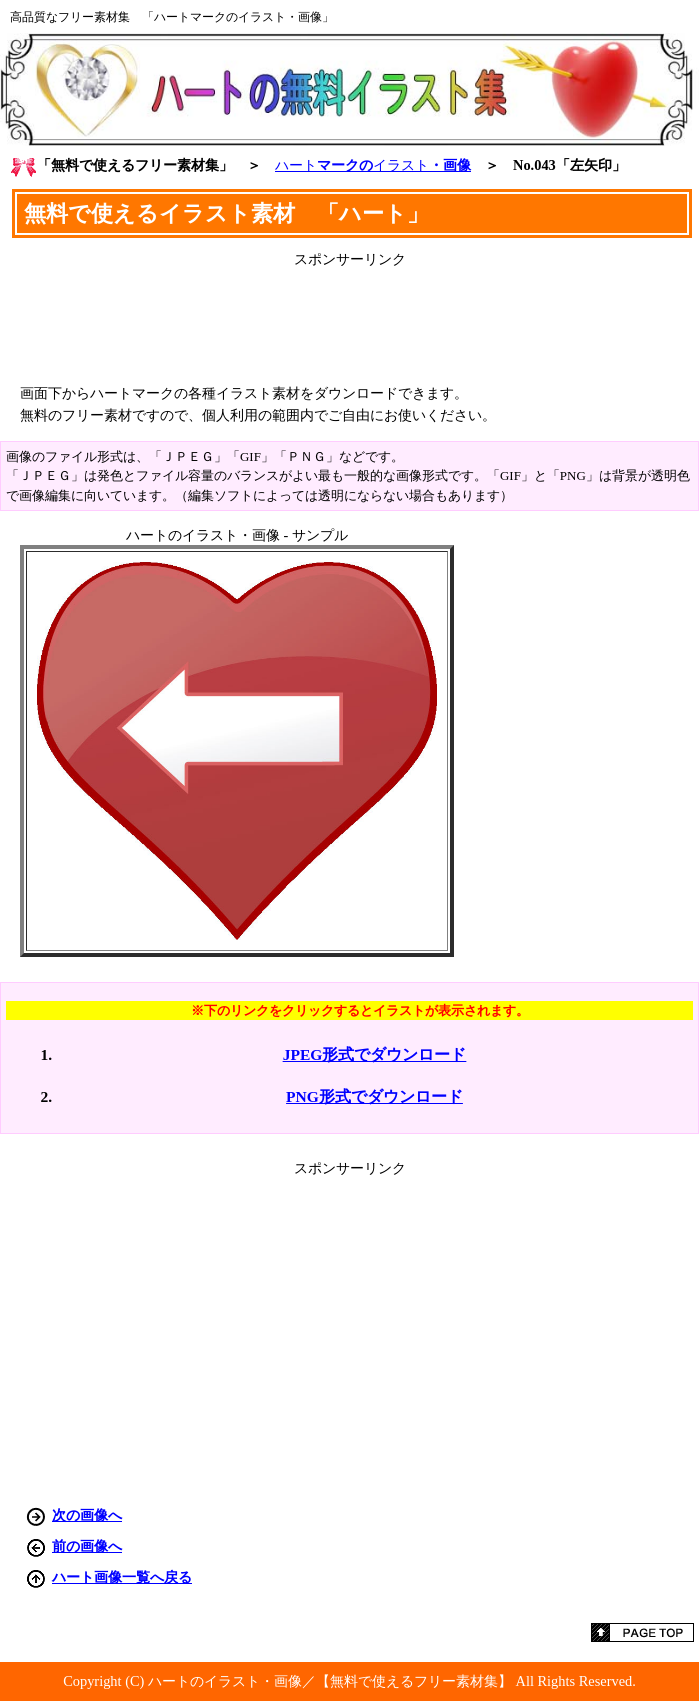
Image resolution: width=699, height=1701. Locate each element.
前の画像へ (87, 1546)
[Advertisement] (350, 319)
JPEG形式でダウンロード (375, 1054)
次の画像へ (87, 1515)
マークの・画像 (373, 165)
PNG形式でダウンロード (374, 1096)
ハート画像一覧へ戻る (122, 1577)
